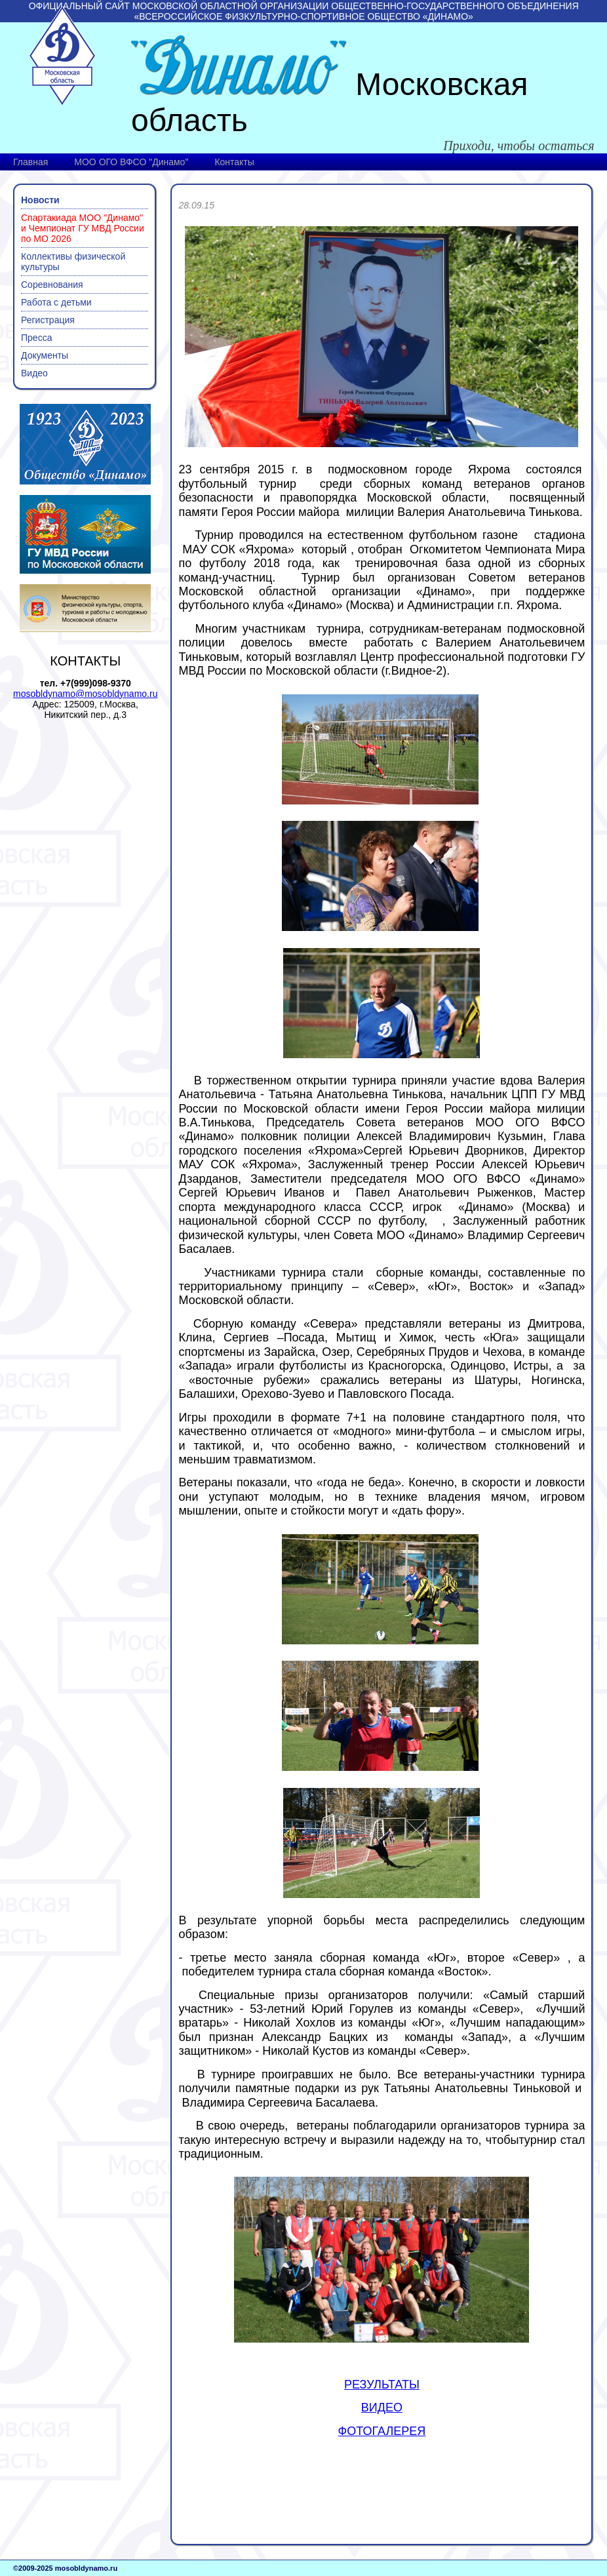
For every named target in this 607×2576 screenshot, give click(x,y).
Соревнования (52, 284)
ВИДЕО (381, 2407)
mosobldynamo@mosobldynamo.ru (85, 693)
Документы (44, 355)
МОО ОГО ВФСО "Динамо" (131, 162)
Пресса (36, 337)
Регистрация (48, 320)
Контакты (234, 162)
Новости (40, 200)
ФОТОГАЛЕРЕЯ (382, 2431)
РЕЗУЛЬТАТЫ (382, 2384)
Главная (30, 162)
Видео (34, 373)
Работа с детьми (56, 302)
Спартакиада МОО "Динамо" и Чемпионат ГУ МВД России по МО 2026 (82, 228)
